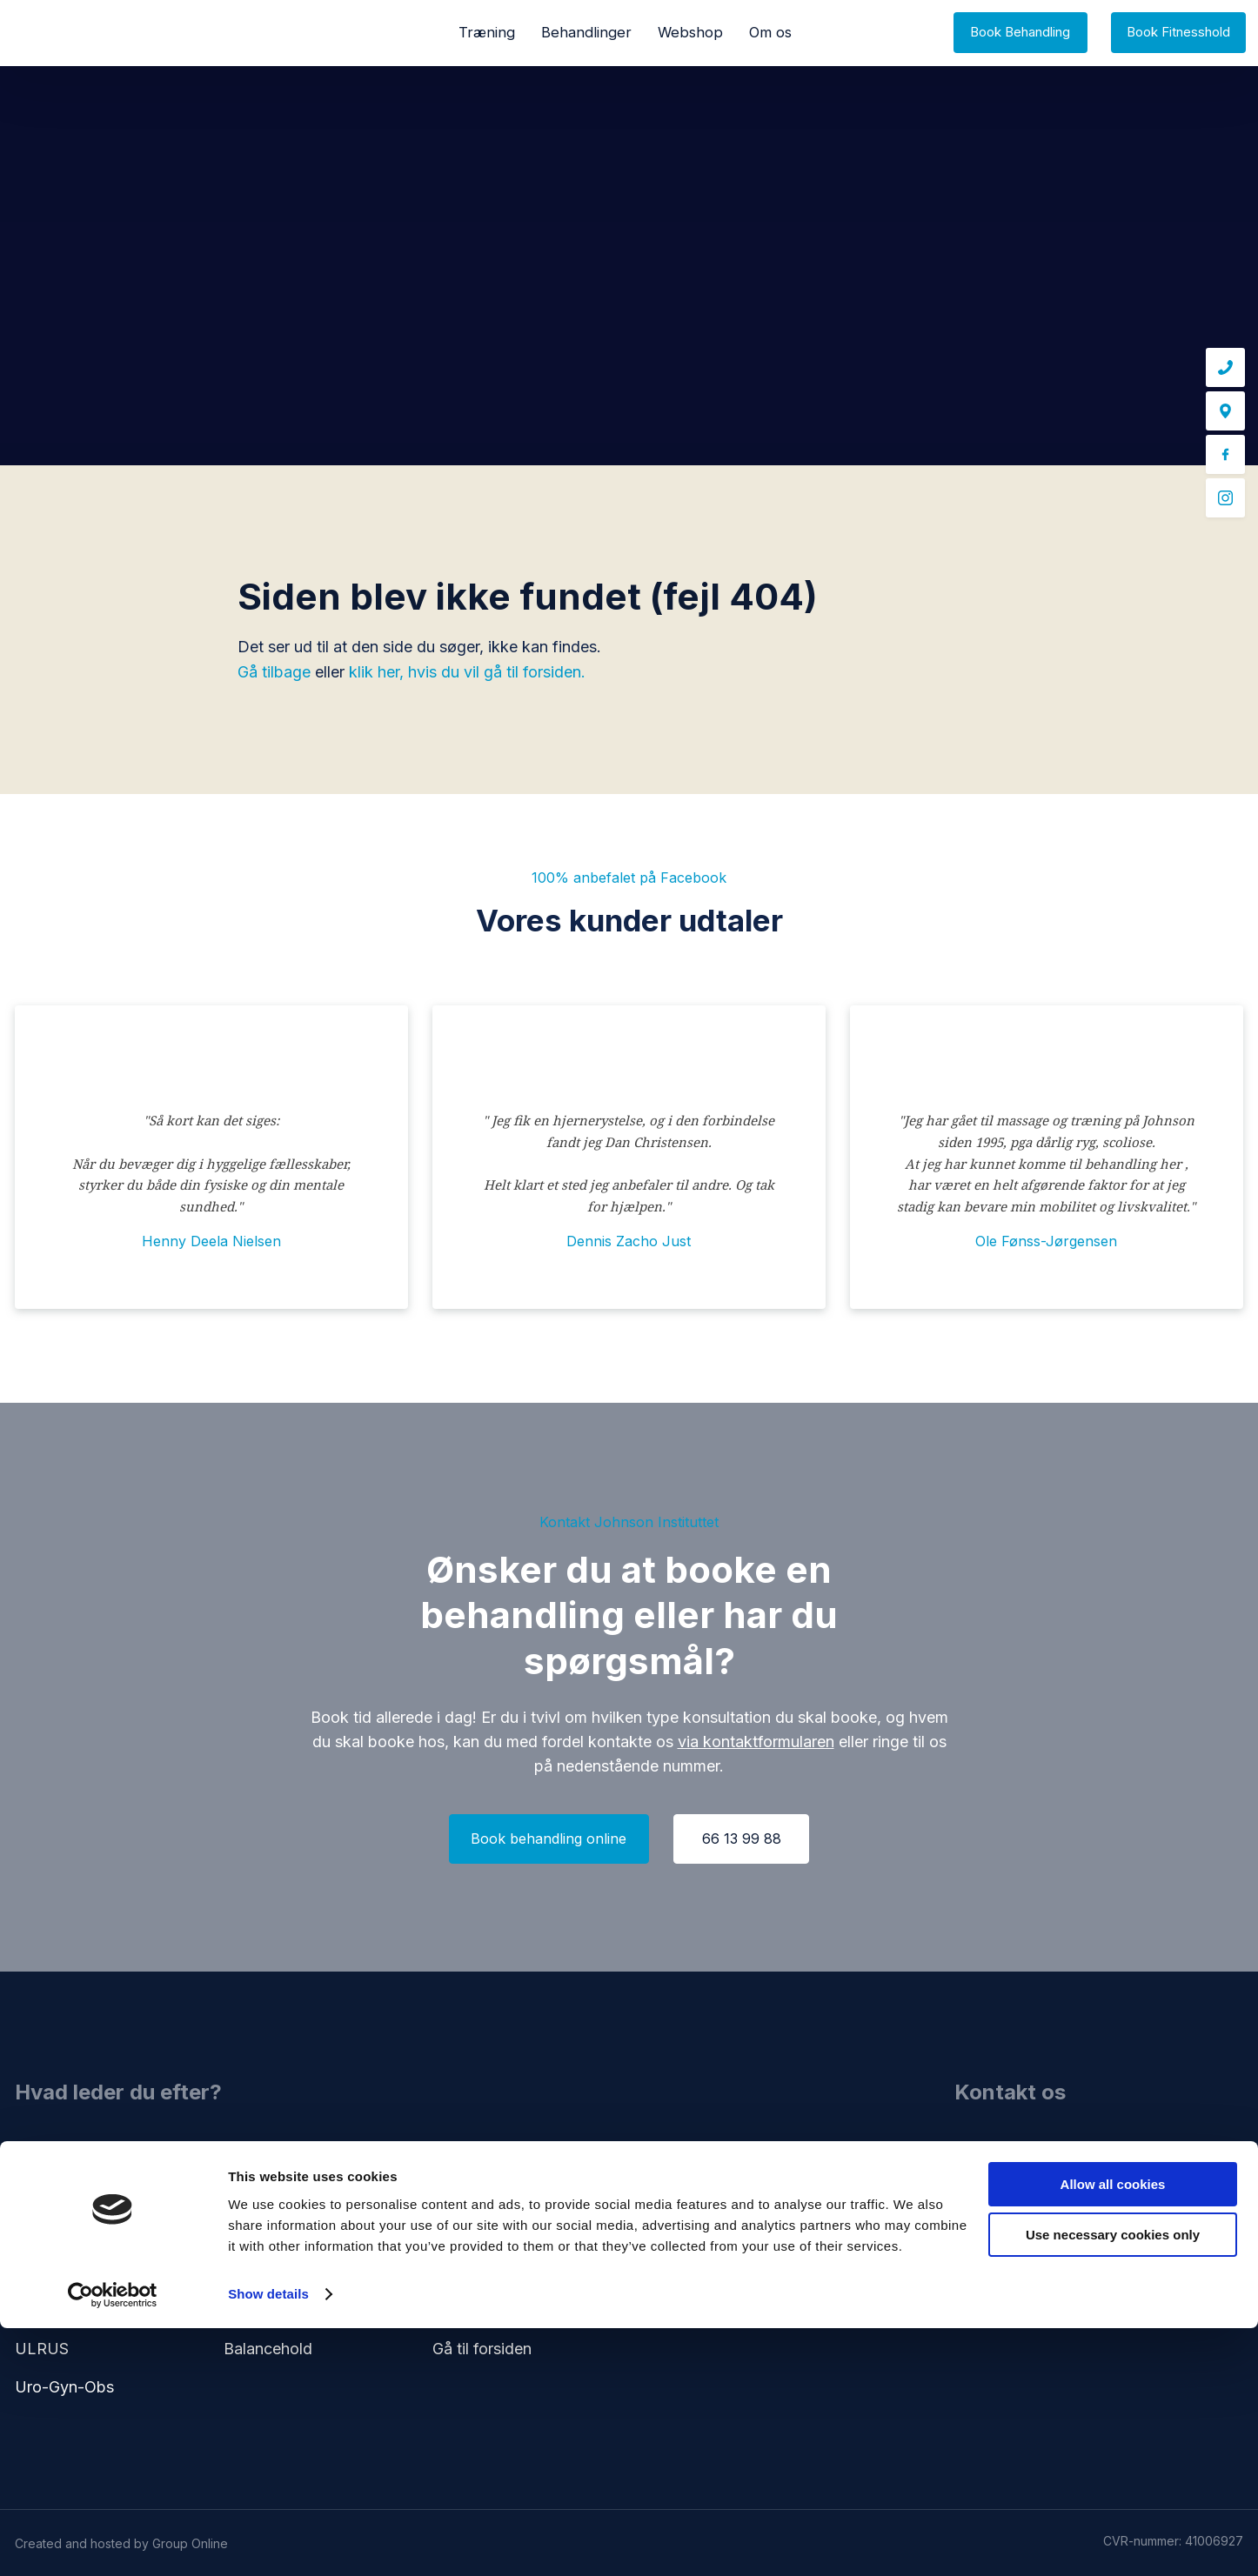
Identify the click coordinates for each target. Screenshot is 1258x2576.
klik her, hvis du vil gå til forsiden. (467, 672)
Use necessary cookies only (1113, 2482)
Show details (268, 2541)
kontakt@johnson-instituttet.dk (1066, 2295)
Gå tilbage (274, 672)
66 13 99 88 (997, 2268)
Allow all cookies (1113, 2432)
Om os (770, 32)
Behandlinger (586, 32)
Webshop (690, 32)
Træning (486, 32)
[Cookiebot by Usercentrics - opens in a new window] (113, 2542)
